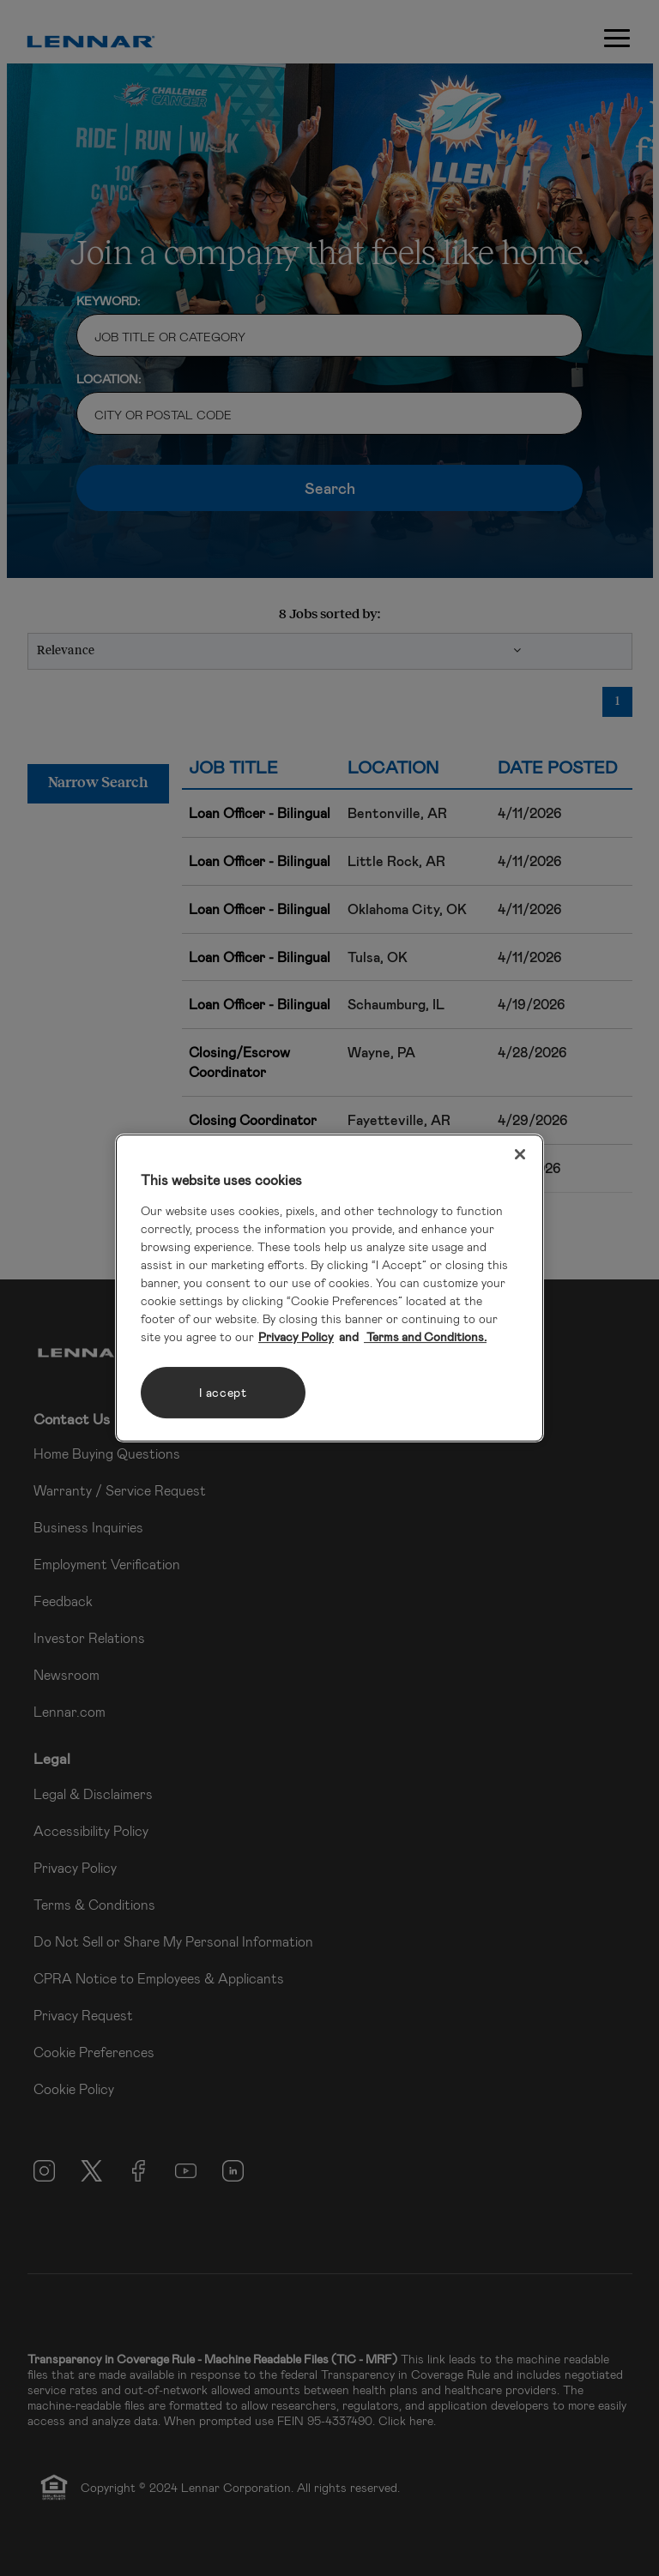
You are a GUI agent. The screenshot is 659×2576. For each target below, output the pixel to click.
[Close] (520, 1154)
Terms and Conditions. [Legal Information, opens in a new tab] (425, 1336)
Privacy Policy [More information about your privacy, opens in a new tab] (296, 1336)
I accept (223, 1392)
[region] (329, 1288)
